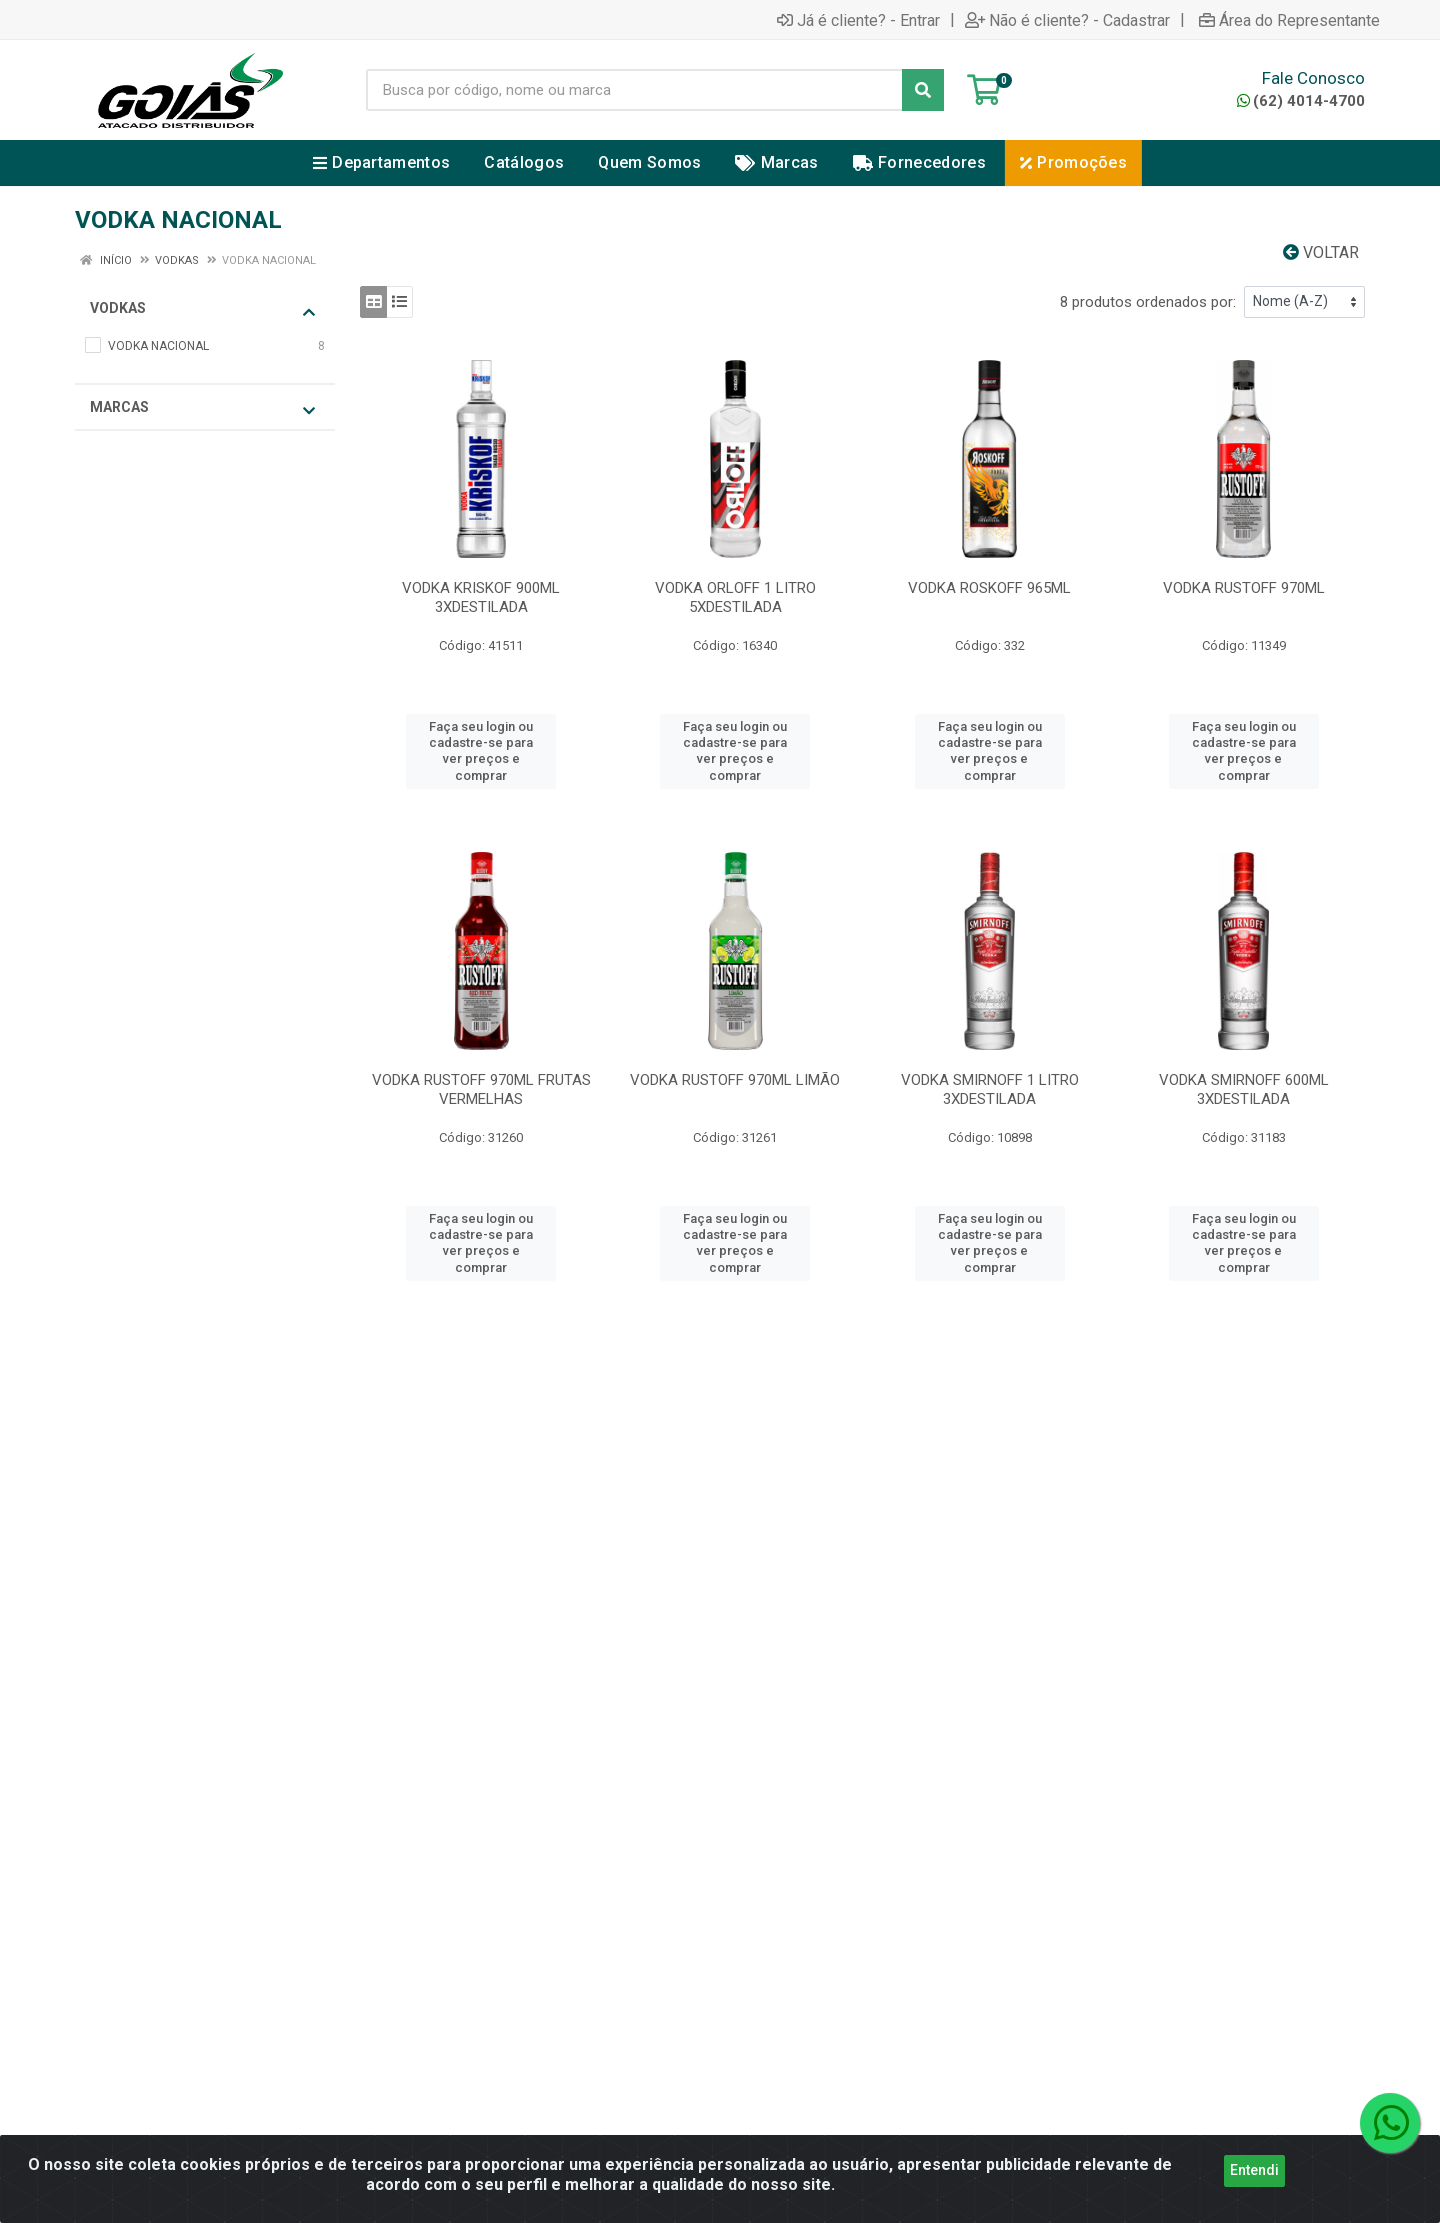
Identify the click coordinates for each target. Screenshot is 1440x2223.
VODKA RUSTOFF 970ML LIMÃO (735, 1080)
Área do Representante (1289, 20)
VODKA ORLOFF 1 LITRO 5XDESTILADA (735, 597)
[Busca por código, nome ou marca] (634, 90)
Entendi (1254, 2170)
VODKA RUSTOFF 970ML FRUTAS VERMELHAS (481, 1089)
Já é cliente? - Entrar (858, 20)
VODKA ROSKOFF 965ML (989, 588)
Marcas (202, 408)
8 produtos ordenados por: (1148, 302)
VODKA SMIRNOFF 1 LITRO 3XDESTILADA (990, 1089)
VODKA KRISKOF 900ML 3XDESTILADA (481, 597)
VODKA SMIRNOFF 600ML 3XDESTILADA (1244, 1089)
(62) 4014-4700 (1301, 101)
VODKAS (202, 309)
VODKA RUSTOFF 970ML (1244, 588)
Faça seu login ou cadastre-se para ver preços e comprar (481, 751)
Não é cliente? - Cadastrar (1067, 20)
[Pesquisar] (923, 90)
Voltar (1321, 252)
